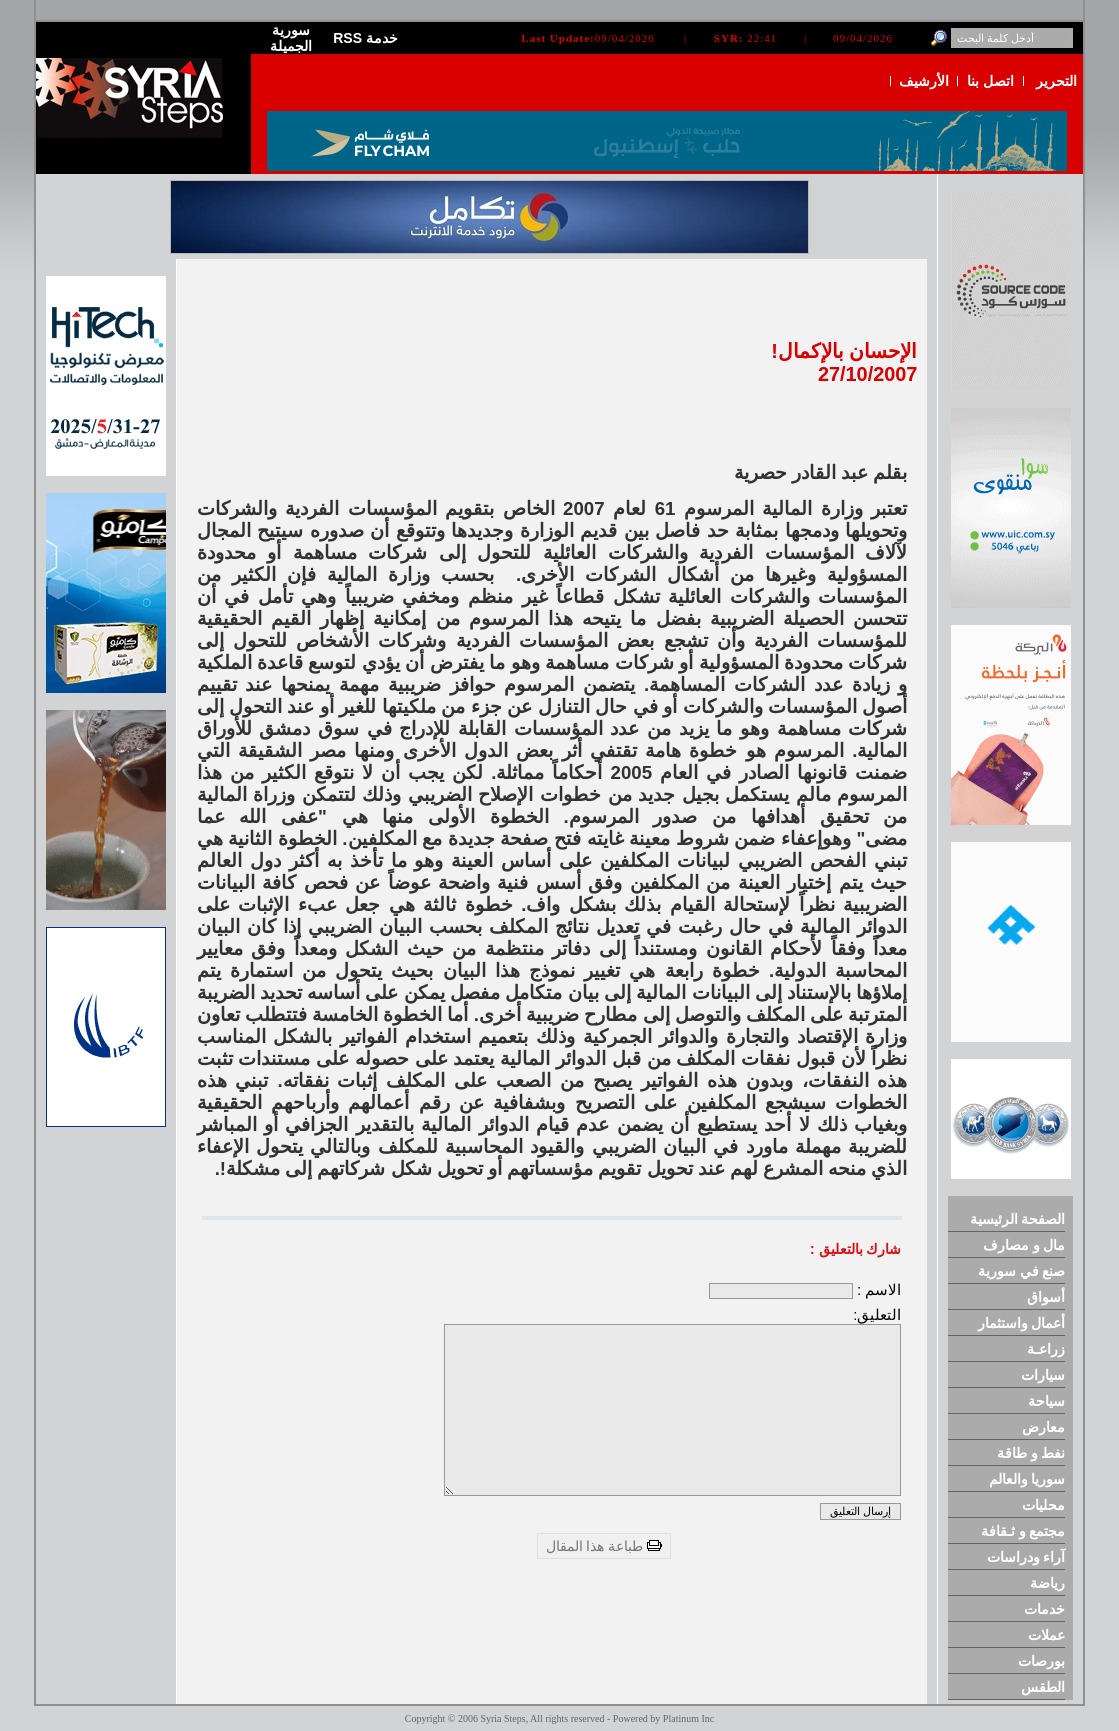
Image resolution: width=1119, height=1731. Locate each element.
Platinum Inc (688, 1718)
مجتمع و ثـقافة (1023, 1531)
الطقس (1043, 1687)
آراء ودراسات (1026, 1557)
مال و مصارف (1024, 1245)
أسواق (1046, 1297)
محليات (1043, 1505)
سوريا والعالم (1027, 1479)
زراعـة (1046, 1349)
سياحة (1046, 1401)
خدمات (1044, 1609)
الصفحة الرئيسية (1018, 1219)
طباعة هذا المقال (604, 1546)
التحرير (1056, 81)
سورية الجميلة (291, 38)
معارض (1043, 1427)
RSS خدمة (365, 38)
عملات (1046, 1635)
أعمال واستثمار (1022, 1323)
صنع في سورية (1022, 1271)
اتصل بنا (990, 81)
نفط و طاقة (1031, 1453)
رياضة (1047, 1583)
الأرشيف (924, 81)
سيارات (1043, 1375)
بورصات (1041, 1661)
